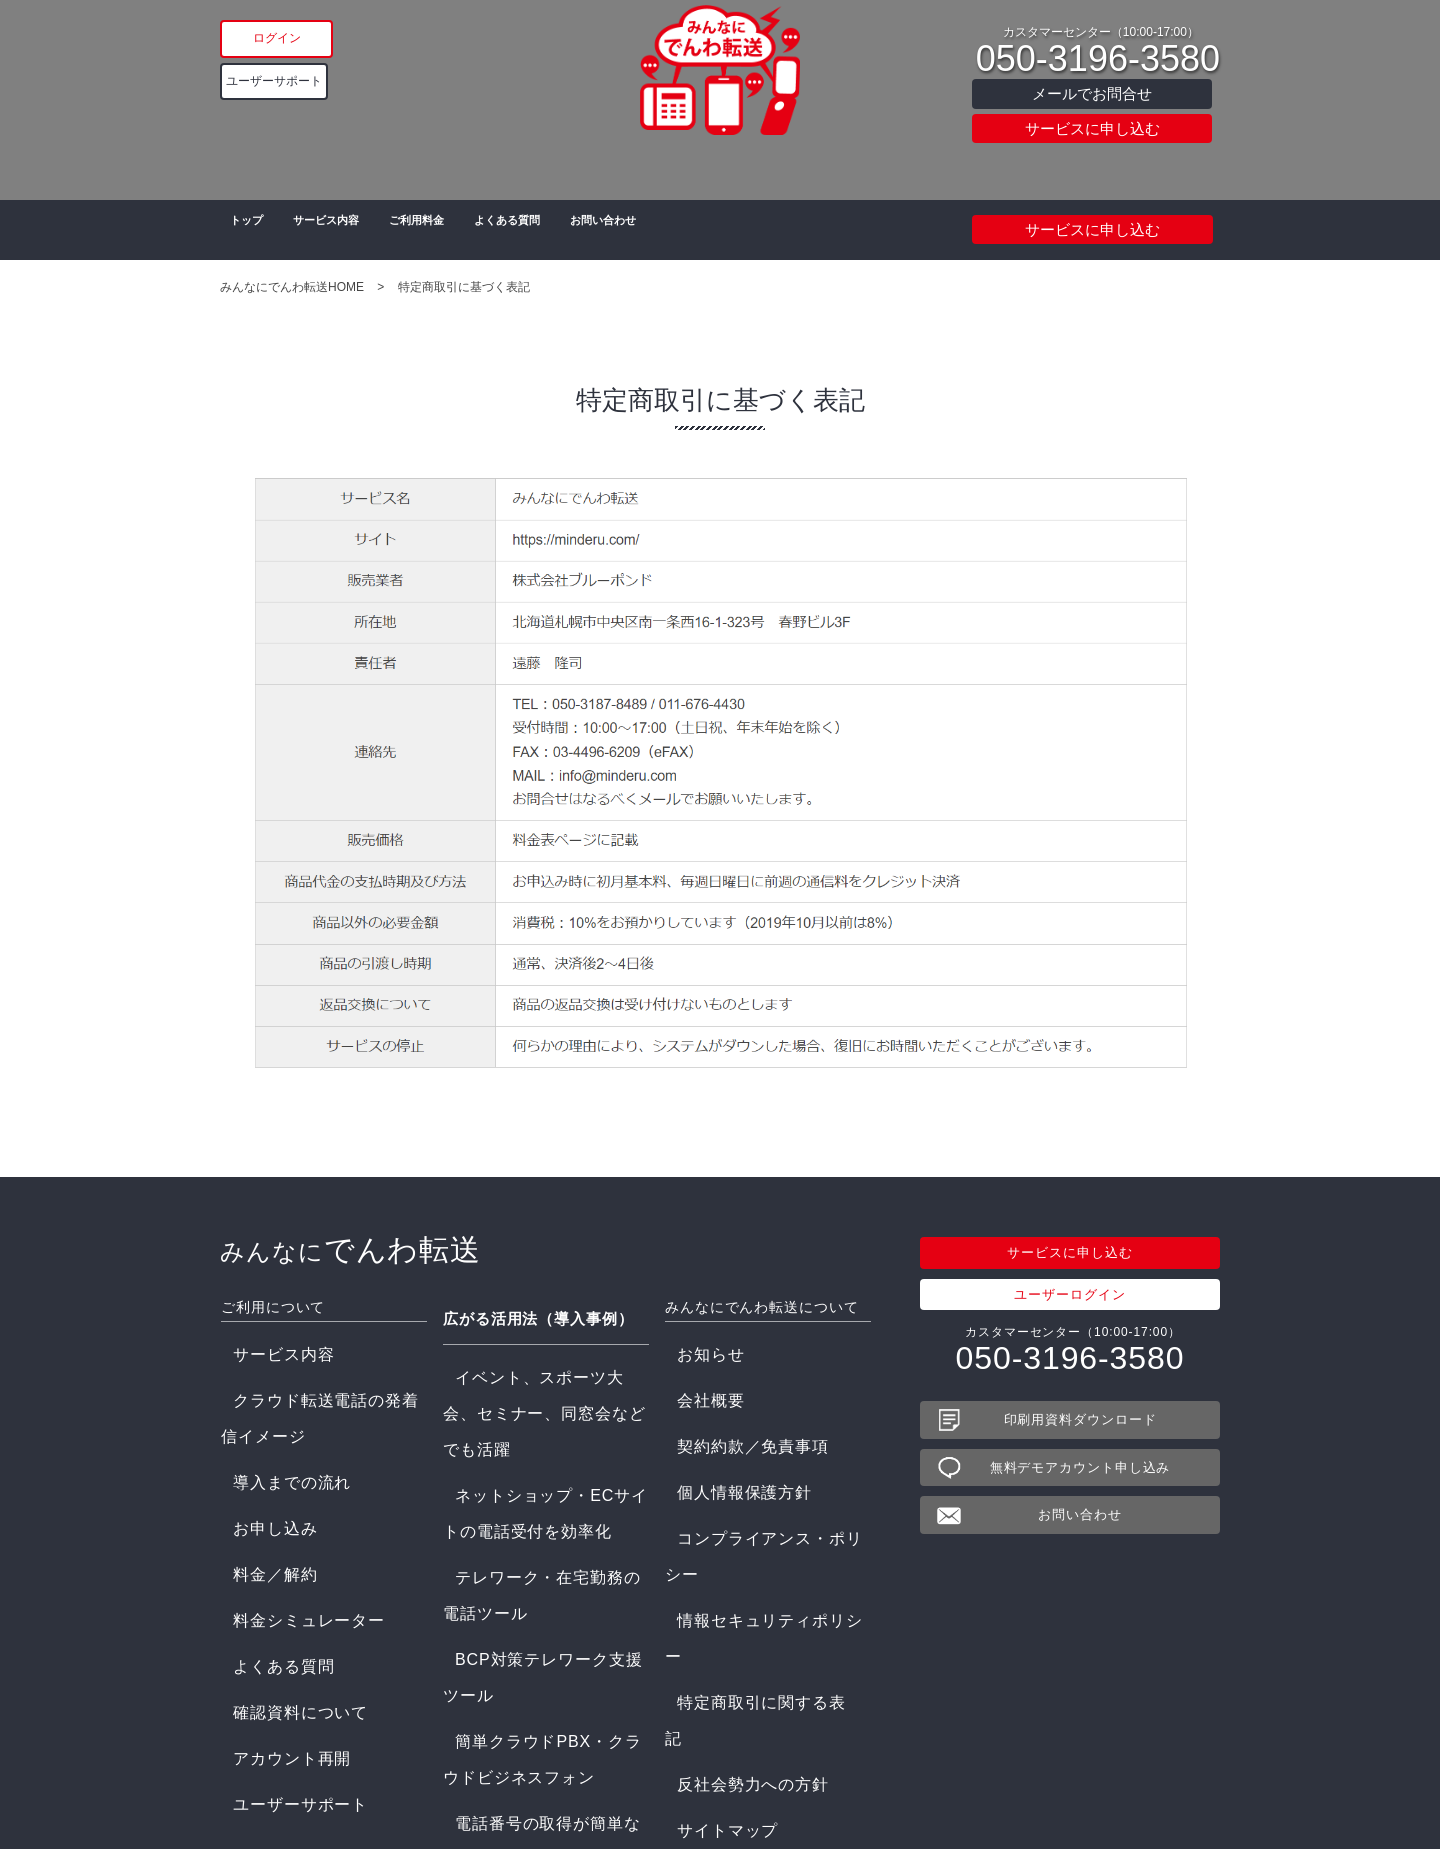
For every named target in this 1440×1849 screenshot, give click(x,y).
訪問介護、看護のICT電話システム (544, 1702)
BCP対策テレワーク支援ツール (534, 1438)
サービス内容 (330, 229)
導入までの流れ (266, 1388)
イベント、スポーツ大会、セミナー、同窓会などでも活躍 (540, 1348)
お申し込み (253, 1411)
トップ (242, 229)
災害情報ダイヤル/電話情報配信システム (542, 1576)
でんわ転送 (334, 1249)
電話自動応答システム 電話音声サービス (542, 1636)
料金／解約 (253, 1434)
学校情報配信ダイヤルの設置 (527, 1725)
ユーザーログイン (1069, 1294)
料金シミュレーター (279, 1458)
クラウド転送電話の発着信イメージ (324, 1365)
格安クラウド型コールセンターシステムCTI (546, 1672)
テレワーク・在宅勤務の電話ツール (546, 1414)
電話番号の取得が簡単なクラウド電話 (546, 1503)
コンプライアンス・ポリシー (749, 1434)
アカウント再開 (266, 1527)
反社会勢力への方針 (723, 1504)
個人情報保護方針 (716, 1411)
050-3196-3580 (1098, 59)
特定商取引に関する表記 (736, 1481)
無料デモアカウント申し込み (1080, 1467)
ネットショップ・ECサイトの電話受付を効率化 (542, 1384)
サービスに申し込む (1092, 128)
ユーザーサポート (322, 80)
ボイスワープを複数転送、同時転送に (546, 1540)
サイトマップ (703, 1527)
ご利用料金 (432, 229)
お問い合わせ (645, 229)
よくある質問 (535, 229)
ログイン (322, 36)
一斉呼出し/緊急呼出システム (529, 1606)
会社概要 (691, 1365)
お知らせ (691, 1342)
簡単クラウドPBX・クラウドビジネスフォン (540, 1467)
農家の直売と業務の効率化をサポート (546, 1755)
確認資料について (272, 1504)
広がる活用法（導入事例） (532, 1306)
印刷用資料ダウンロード (1080, 1419)
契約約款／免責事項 (723, 1388)
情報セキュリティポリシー (742, 1458)
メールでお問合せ (1092, 93)
